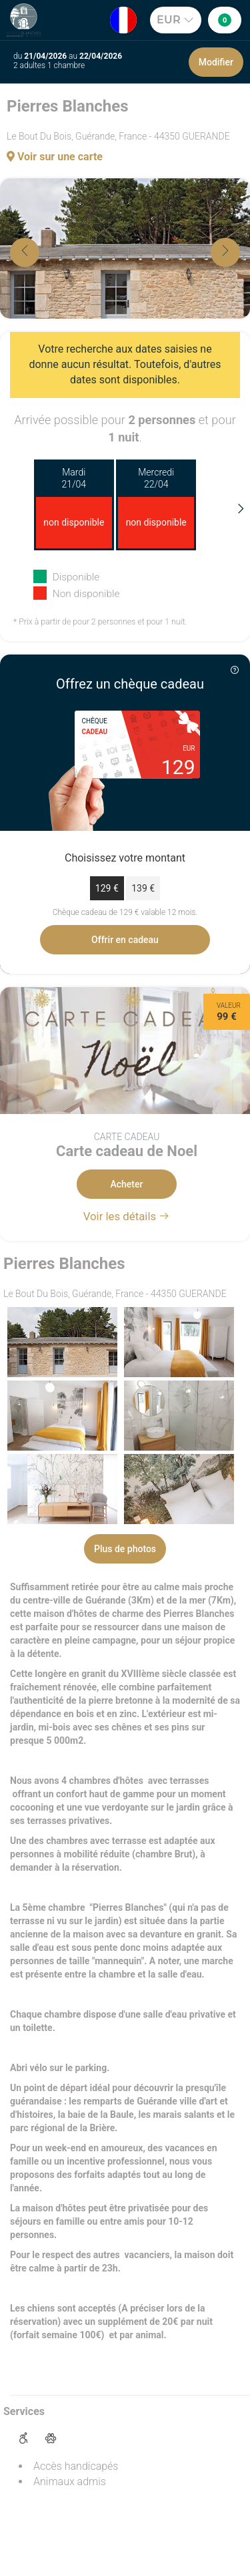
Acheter (127, 1184)
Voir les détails (127, 1216)
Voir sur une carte (55, 156)
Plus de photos (125, 1548)
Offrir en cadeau (125, 939)
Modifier (216, 62)
